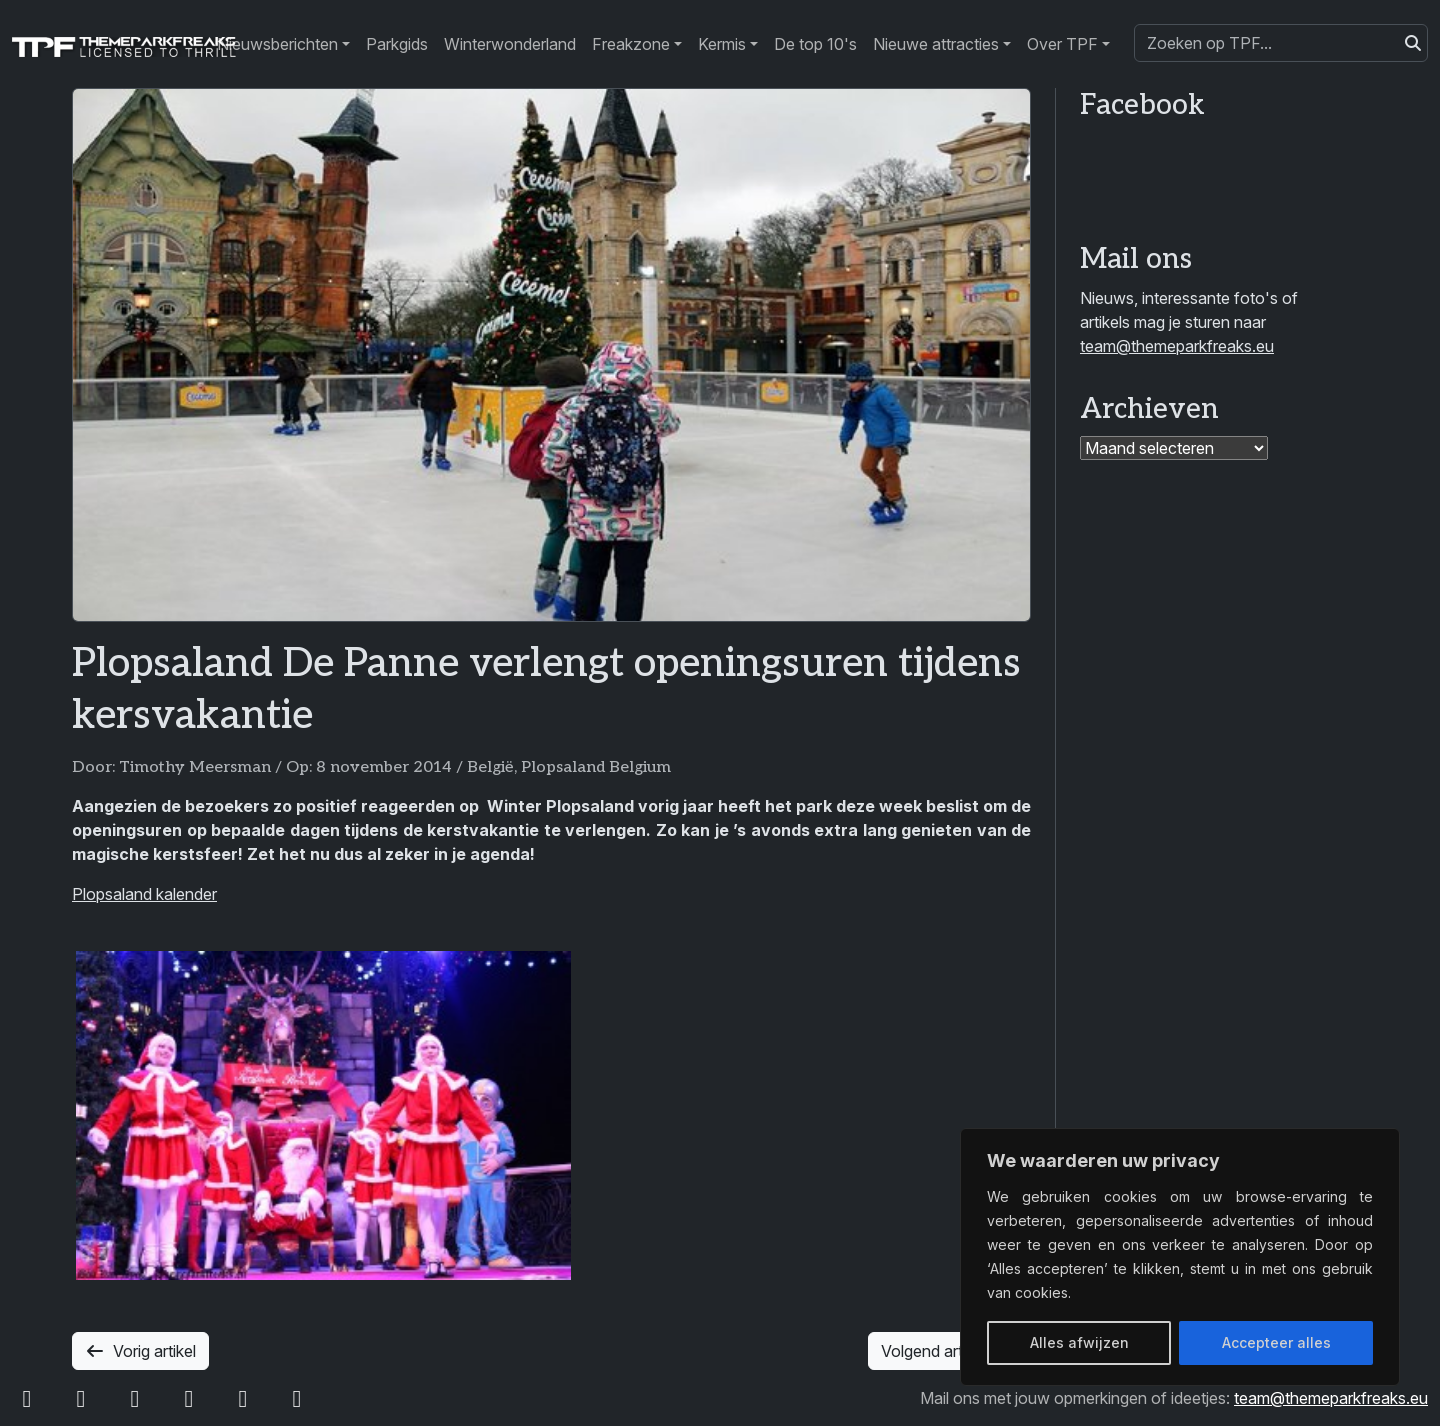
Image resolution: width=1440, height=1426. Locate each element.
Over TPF (1062, 44)
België (490, 767)
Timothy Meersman (195, 767)
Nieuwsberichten (277, 44)
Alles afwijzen (1079, 1342)
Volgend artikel (949, 1351)
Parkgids (397, 44)
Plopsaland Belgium (596, 767)
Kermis (722, 44)
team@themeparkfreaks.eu (1177, 346)
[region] (1180, 1257)
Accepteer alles (1276, 1342)
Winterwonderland (510, 44)
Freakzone (631, 44)
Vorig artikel (140, 1351)
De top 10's (815, 44)
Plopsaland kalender (144, 894)
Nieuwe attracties (936, 44)
